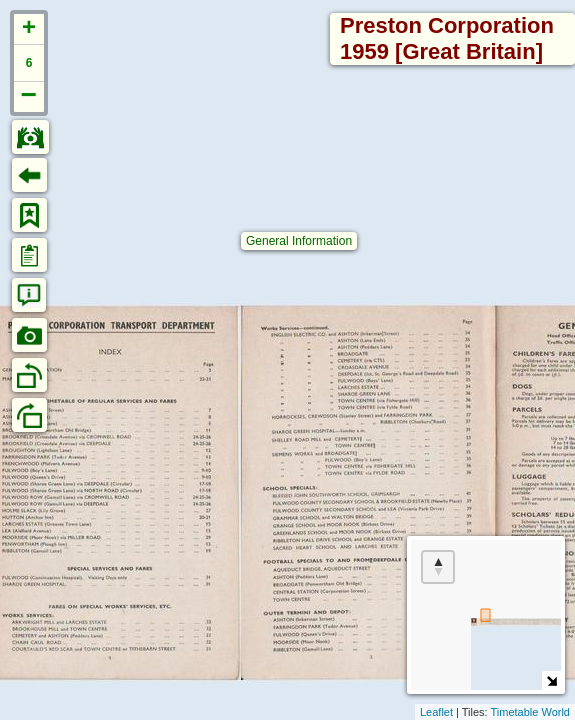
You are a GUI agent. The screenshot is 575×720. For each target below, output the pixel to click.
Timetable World (530, 712)
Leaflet (436, 712)
